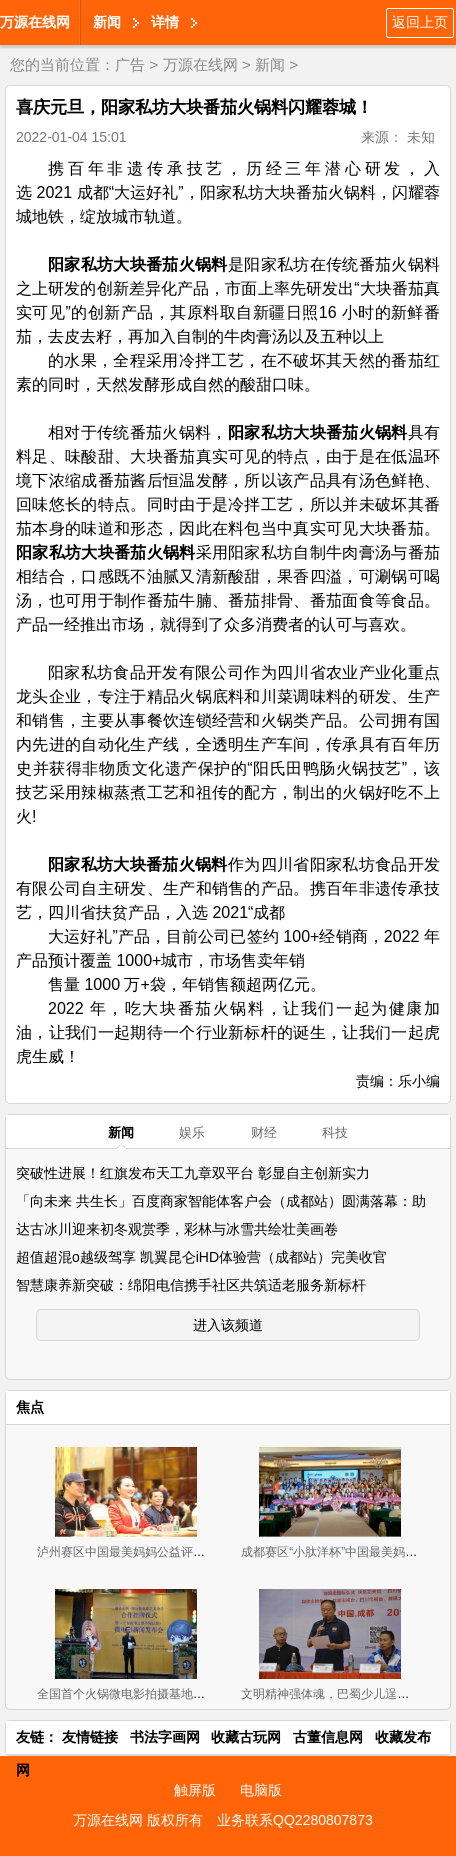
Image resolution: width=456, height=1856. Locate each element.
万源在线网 (35, 22)
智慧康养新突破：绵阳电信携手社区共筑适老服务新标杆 (191, 1285)
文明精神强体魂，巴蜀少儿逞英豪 (331, 1694)
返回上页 (420, 22)
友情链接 (90, 1737)
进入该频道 (228, 1325)
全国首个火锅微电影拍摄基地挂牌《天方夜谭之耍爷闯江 (187, 1694)
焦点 (30, 1407)
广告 (130, 64)
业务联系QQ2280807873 (295, 1820)
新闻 (107, 22)
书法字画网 (165, 1737)
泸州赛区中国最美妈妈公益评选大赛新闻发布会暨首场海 (187, 1552)
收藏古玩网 (246, 1737)
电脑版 (261, 1790)
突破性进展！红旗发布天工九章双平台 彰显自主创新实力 (193, 1173)
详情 (165, 22)
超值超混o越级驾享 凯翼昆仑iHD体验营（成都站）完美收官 (201, 1257)
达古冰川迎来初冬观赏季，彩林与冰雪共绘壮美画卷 (177, 1229)
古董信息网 (328, 1737)
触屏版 (195, 1790)
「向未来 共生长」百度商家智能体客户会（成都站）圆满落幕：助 (221, 1201)
